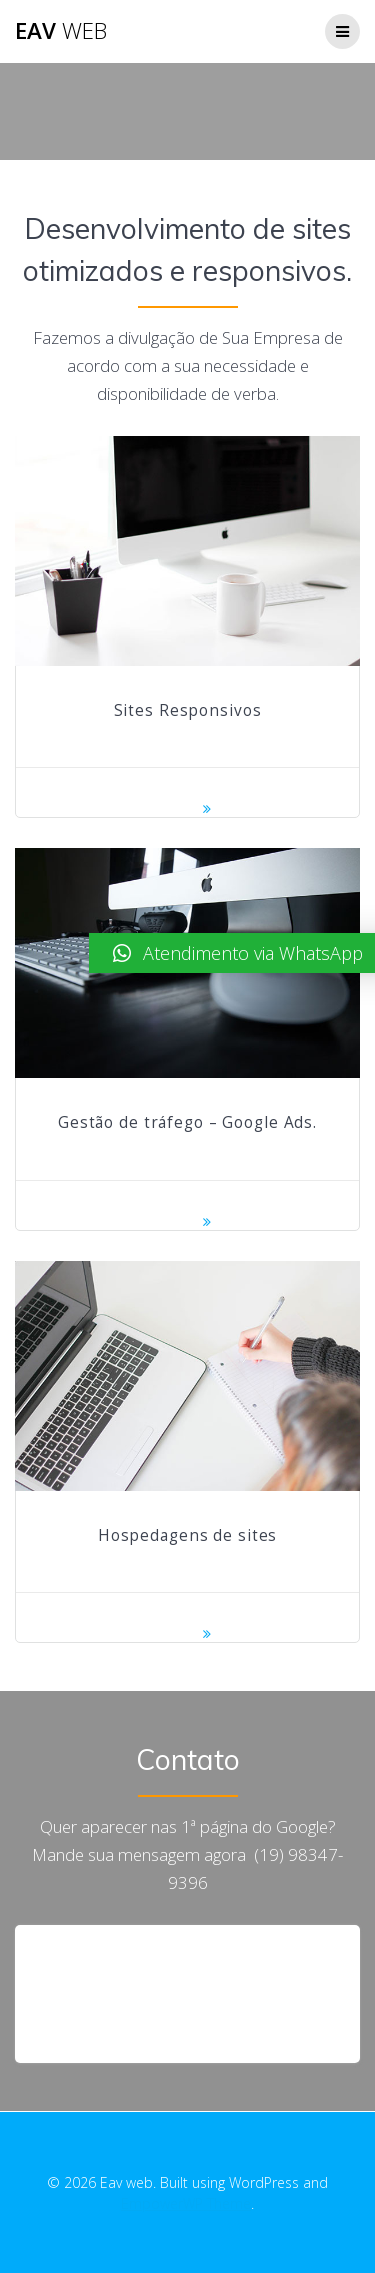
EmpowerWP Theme (186, 2203)
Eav (61, 31)
